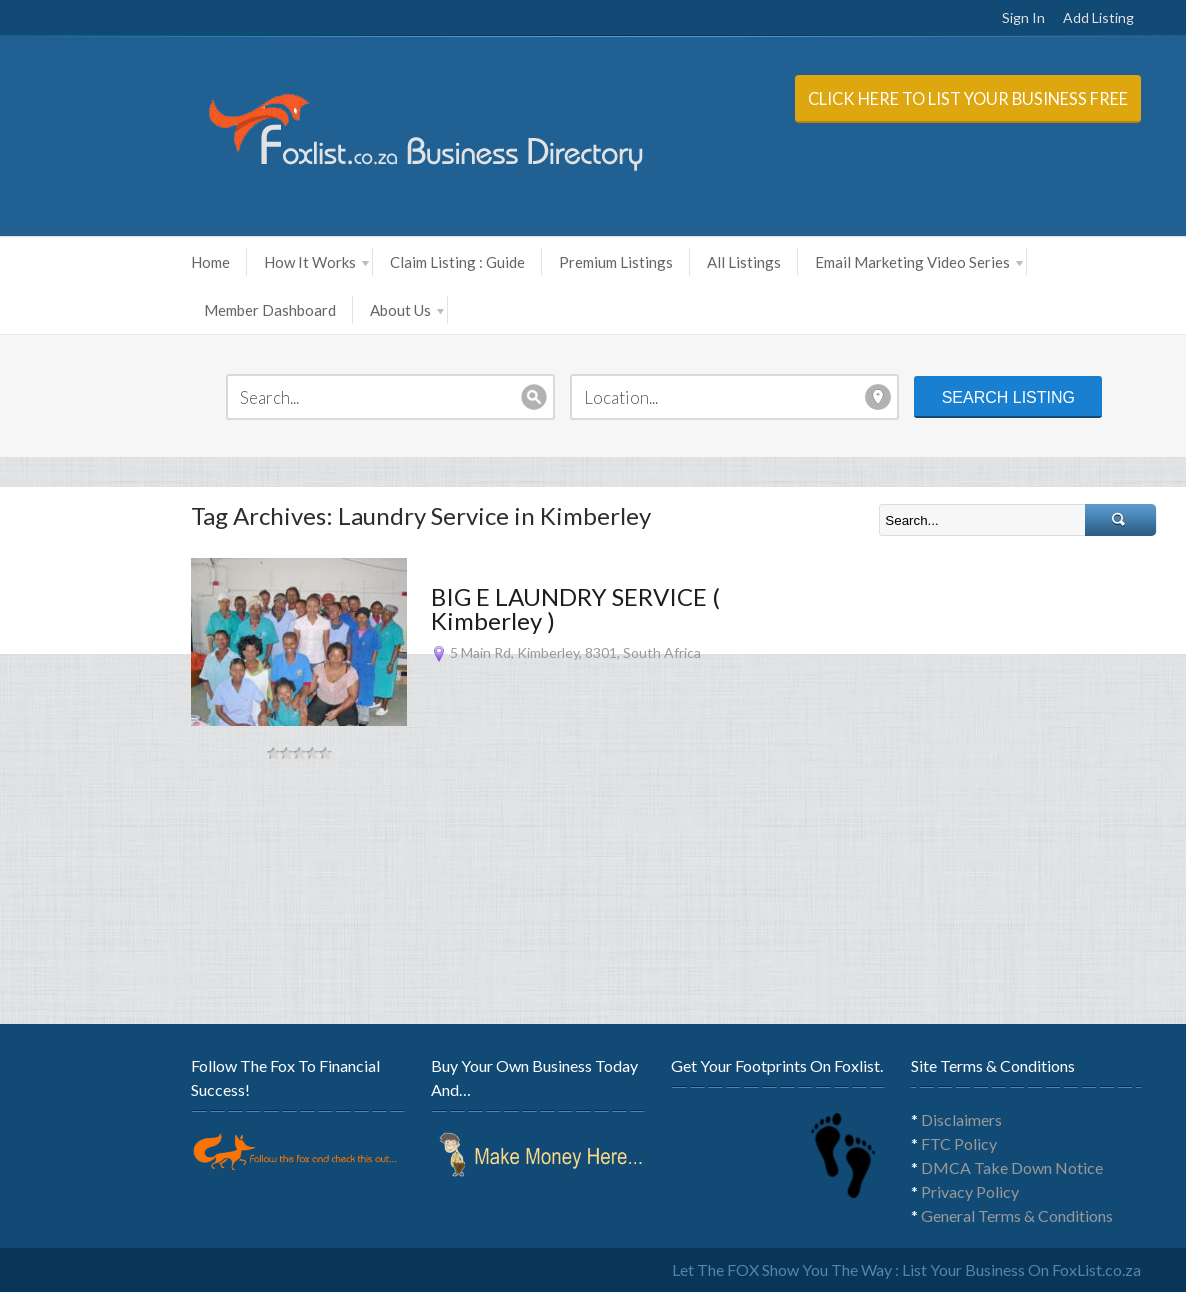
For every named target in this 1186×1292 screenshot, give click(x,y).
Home (137, 262)
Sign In (950, 17)
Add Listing (1025, 17)
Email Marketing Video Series (846, 262)
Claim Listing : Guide (384, 262)
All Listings (671, 262)
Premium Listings (543, 262)
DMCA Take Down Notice (939, 1167)
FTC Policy (886, 1143)
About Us (334, 310)
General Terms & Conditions (944, 1215)
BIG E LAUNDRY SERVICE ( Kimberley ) (502, 608)
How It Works (243, 262)
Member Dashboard (197, 310)
